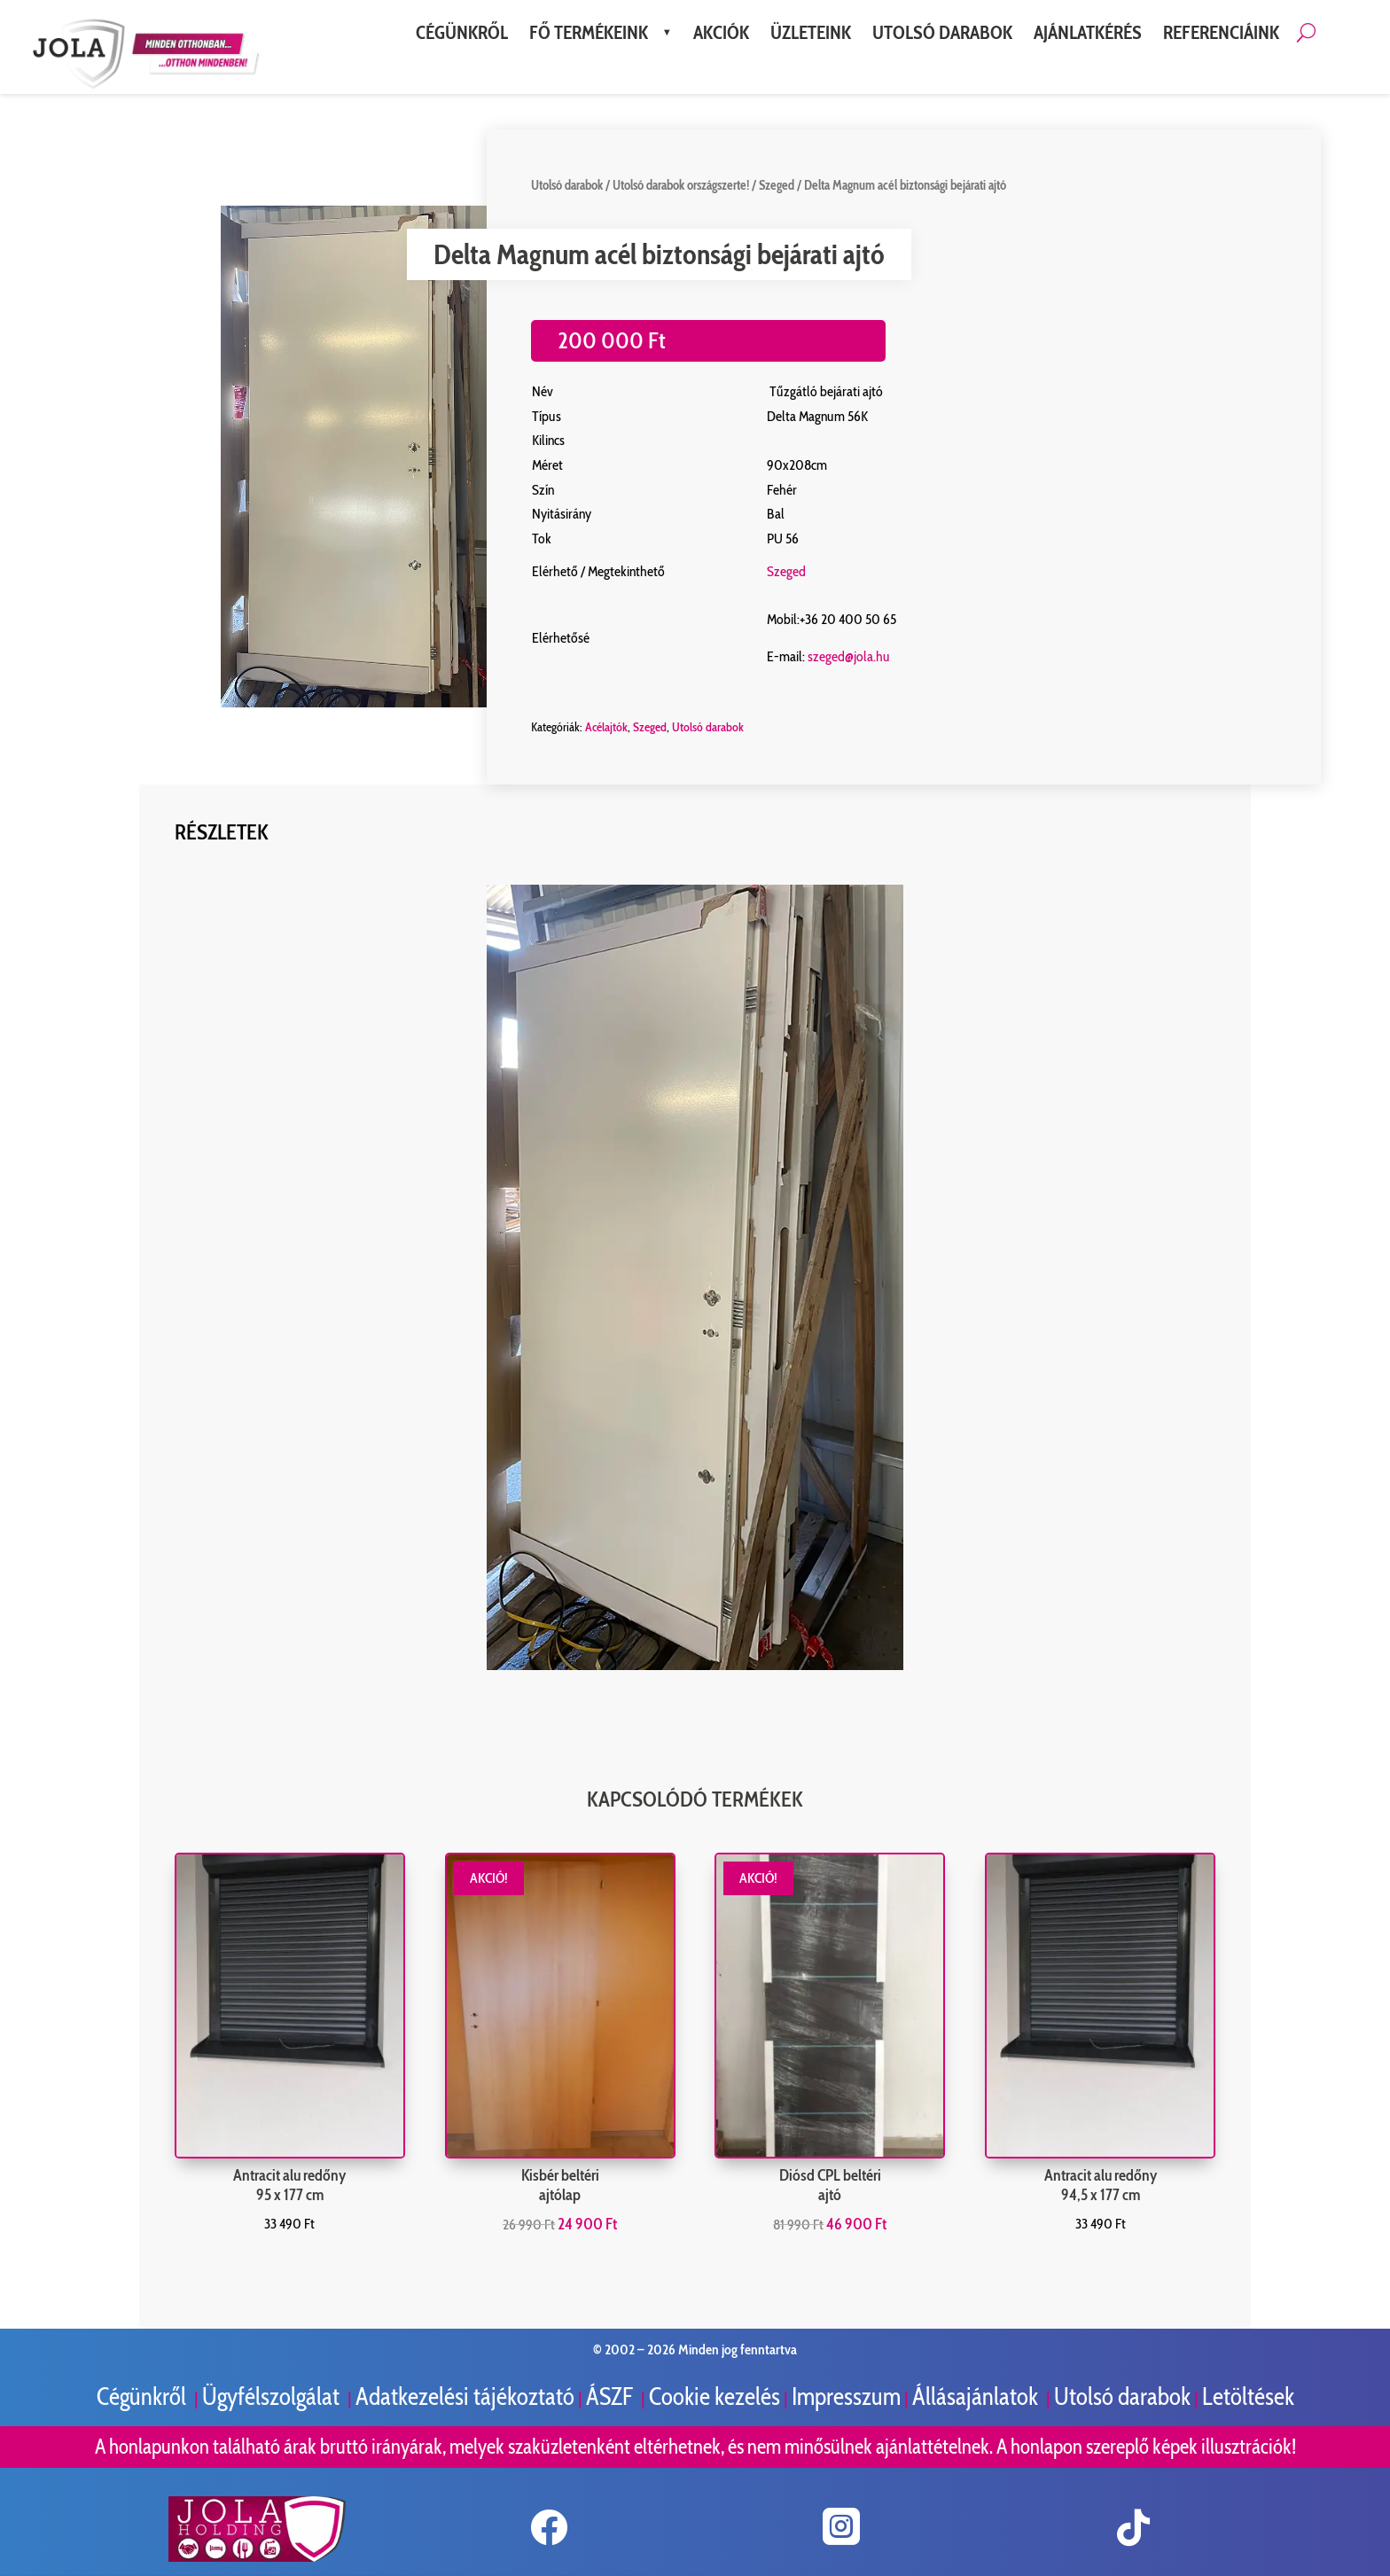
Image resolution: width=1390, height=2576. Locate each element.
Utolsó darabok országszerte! (681, 185)
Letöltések (1248, 2396)
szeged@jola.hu (849, 656)
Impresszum (846, 2396)
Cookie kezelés (714, 2396)
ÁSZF (611, 2396)
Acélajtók (606, 727)
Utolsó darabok (567, 185)
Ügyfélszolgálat (273, 2396)
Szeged (776, 185)
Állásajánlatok (977, 2396)
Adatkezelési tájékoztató (464, 2396)
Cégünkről (144, 2396)
